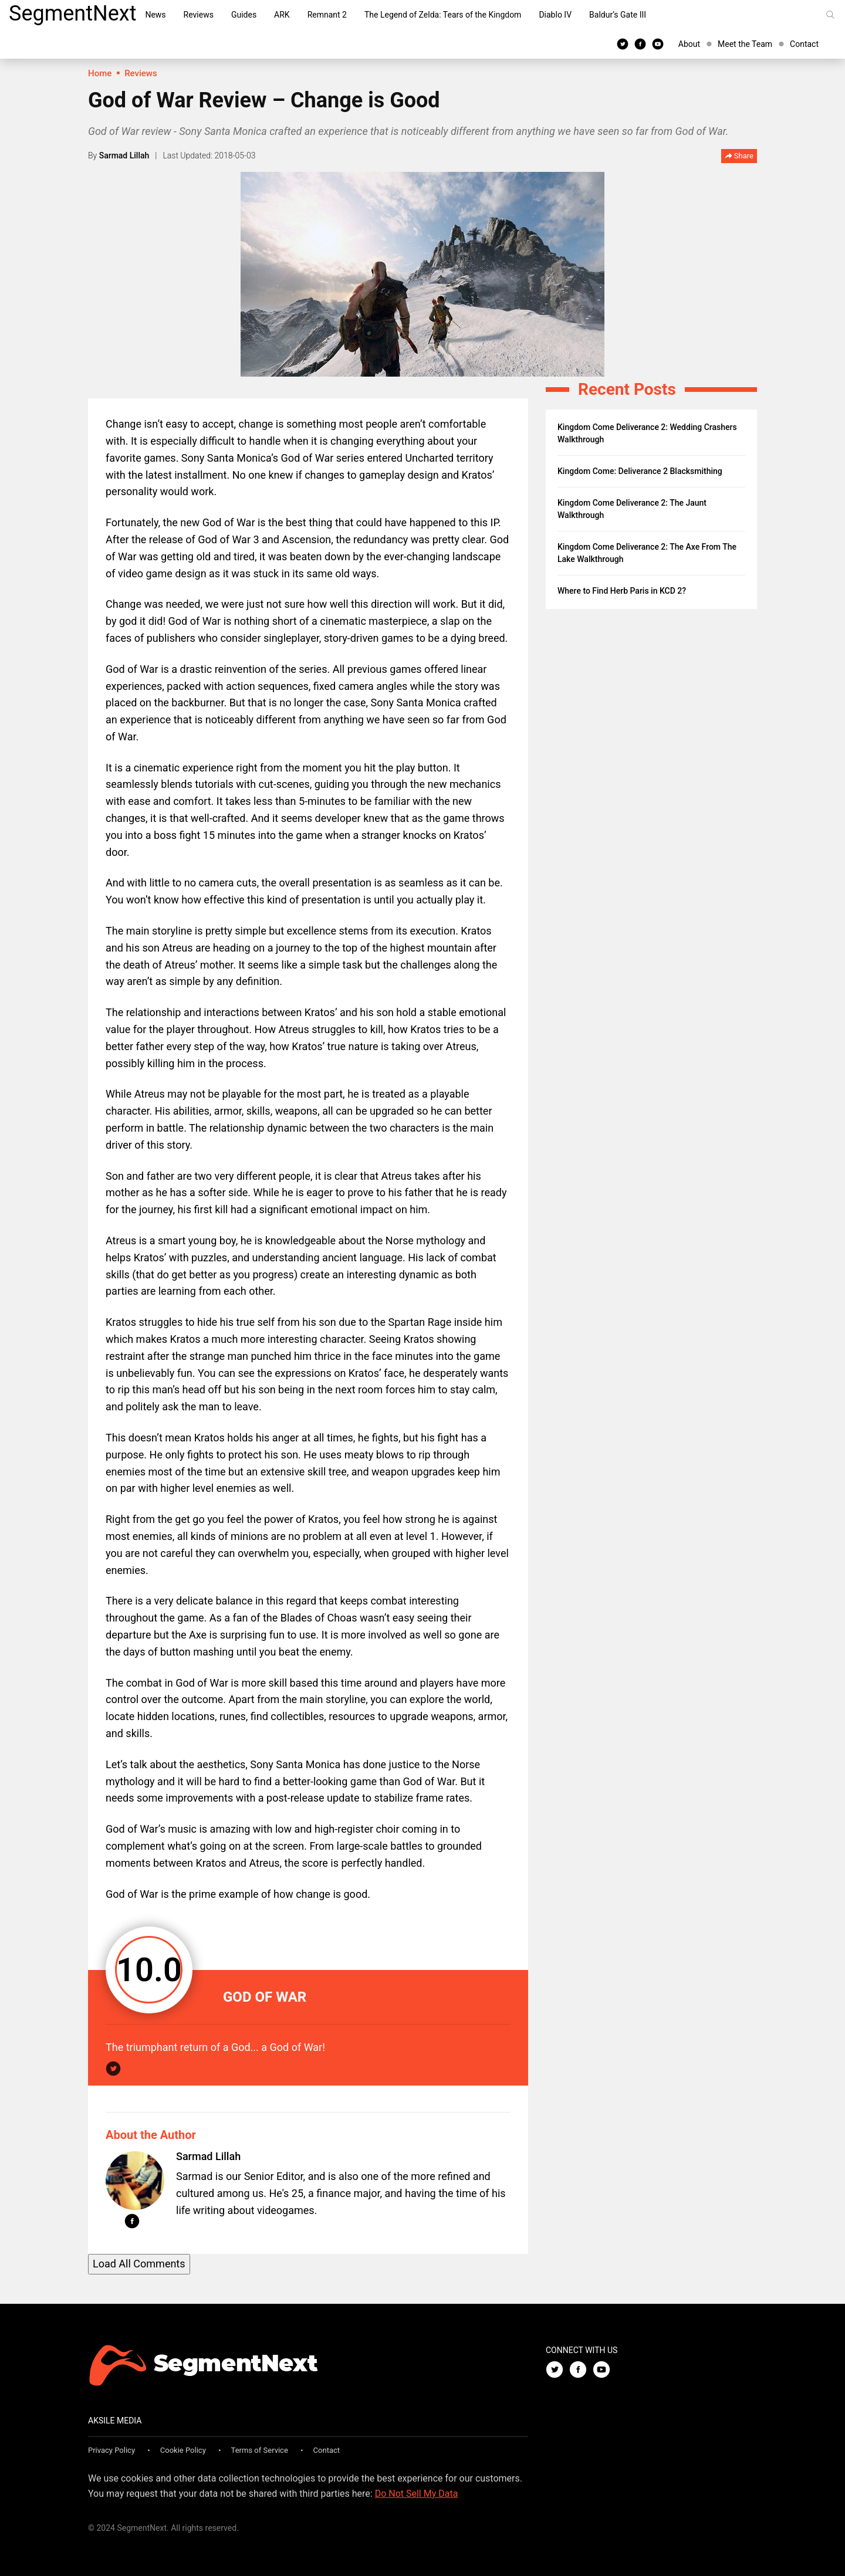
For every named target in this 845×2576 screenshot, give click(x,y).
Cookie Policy (183, 2450)
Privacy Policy (111, 2450)
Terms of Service (259, 2450)
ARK (282, 14)
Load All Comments (139, 2263)
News (155, 14)
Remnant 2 (327, 14)
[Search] (830, 14)
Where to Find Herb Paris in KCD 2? (621, 590)
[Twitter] (622, 43)
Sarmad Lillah (124, 155)
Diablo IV (555, 14)
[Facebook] (640, 43)
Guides (243, 14)
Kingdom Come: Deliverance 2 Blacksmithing (639, 471)
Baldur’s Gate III (617, 14)
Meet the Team (745, 44)
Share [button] (739, 156)
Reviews (199, 14)
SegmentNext (72, 13)
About (689, 44)
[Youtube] (658, 43)
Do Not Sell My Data (416, 2493)
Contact (804, 44)
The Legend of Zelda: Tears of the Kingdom (442, 14)
